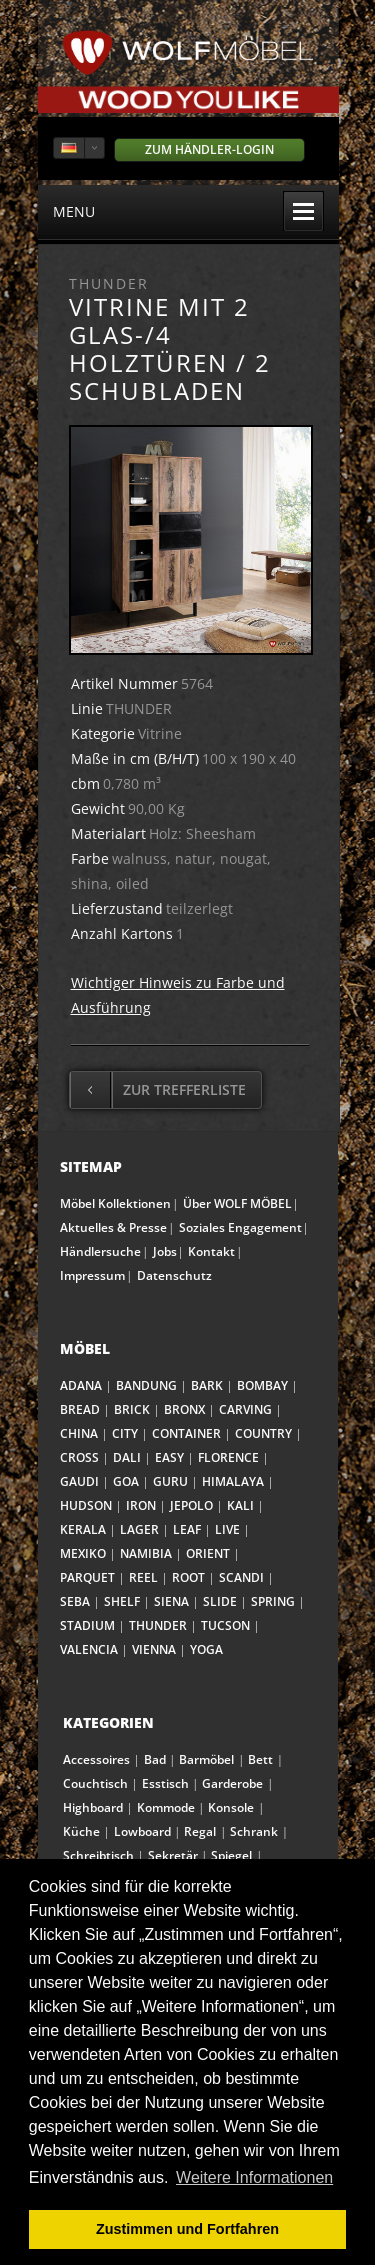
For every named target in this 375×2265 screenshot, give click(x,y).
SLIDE (220, 1601)
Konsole (231, 1807)
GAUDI (79, 1481)
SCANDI (241, 1577)
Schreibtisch (98, 1855)
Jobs (165, 1251)
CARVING (245, 1409)
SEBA (75, 1601)
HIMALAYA (233, 1481)
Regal (200, 1831)
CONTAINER (186, 1433)
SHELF (122, 1601)
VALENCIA (89, 1649)
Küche (81, 1831)
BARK (207, 1385)
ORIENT (208, 1553)
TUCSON (225, 1625)
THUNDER (158, 1625)
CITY (125, 1433)
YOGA (206, 1649)
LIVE (227, 1529)
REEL (143, 1577)
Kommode (166, 1807)
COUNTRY (263, 1433)
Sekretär (173, 1855)
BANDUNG (146, 1385)
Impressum (92, 1275)
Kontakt (211, 1251)
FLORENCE (228, 1457)
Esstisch (165, 1783)
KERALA (83, 1529)
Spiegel (231, 1855)
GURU (170, 1481)
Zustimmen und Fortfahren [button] (187, 2229)
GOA (126, 1481)
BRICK (132, 1409)
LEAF (187, 1529)
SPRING (273, 1601)
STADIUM (87, 1625)
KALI (240, 1505)
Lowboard (142, 1831)
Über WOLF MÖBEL (237, 1203)
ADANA (81, 1385)
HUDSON (86, 1505)
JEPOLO (191, 1505)
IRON (141, 1505)
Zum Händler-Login (209, 149)
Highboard (93, 1807)
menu (188, 211)
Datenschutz (174, 1275)
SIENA (171, 1601)
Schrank (254, 1831)
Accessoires (96, 1759)
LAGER (139, 1529)
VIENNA (154, 1649)
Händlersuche (100, 1251)
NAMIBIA (146, 1553)
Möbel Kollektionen (115, 1203)
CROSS (79, 1457)
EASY (169, 1457)
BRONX (184, 1409)
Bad (155, 1759)
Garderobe (232, 1783)
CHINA (79, 1433)
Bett (260, 1759)
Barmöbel (206, 1759)
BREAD (80, 1409)
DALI (127, 1457)
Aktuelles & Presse (113, 1227)
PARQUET (87, 1577)
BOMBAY (262, 1385)
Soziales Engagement (240, 1227)
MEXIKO (83, 1553)
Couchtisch (95, 1783)
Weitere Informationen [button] (254, 2177)
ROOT (188, 1577)
